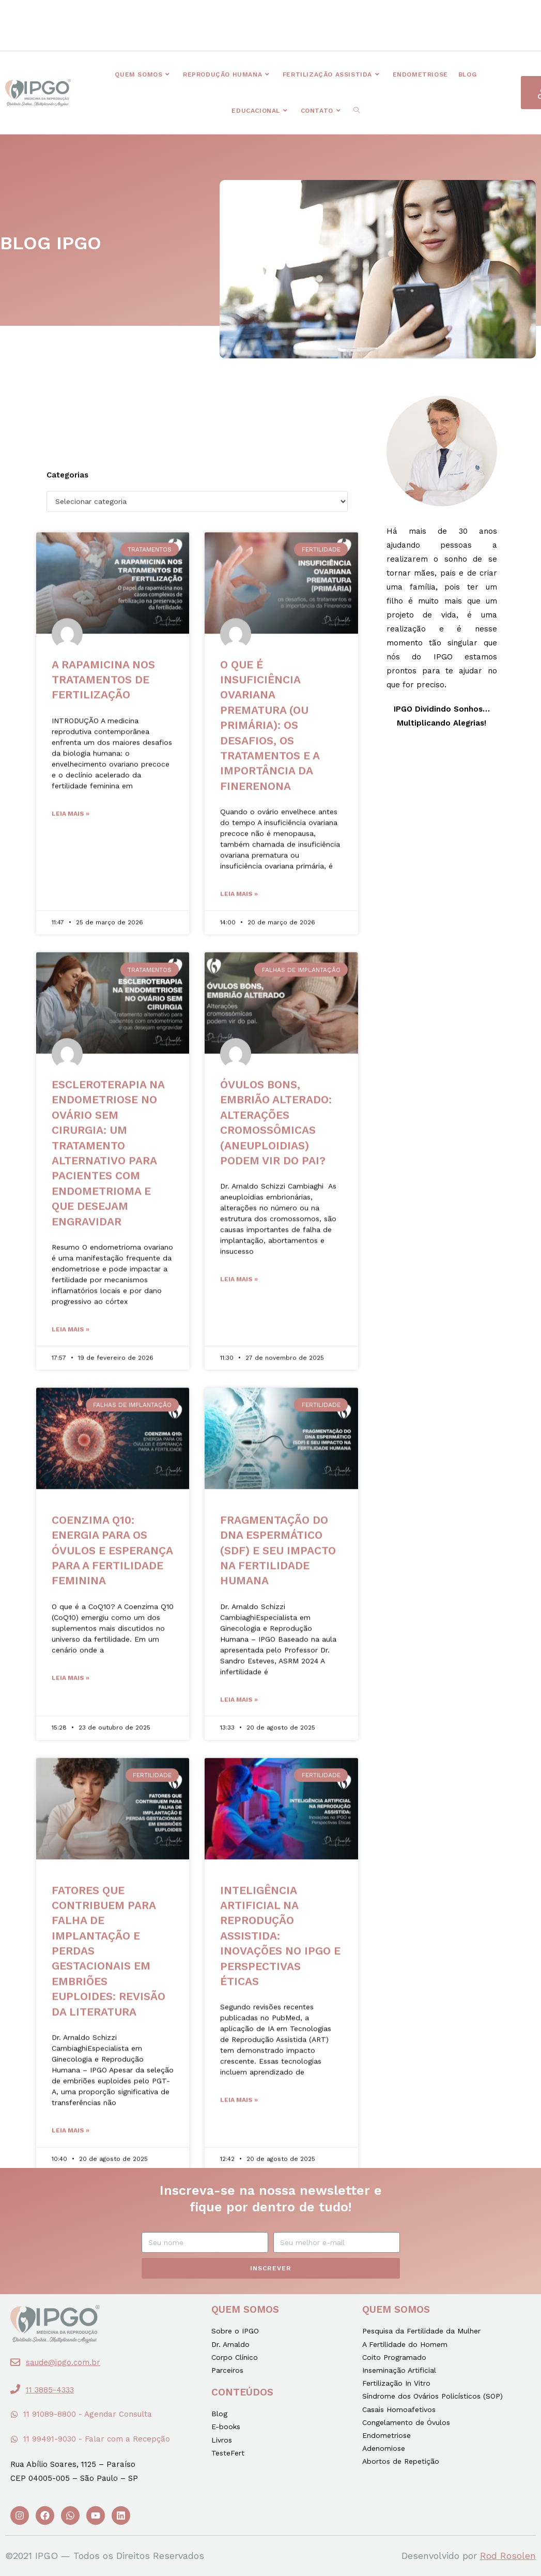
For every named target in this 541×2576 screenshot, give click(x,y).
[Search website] (356, 111)
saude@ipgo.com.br (63, 2362)
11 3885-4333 (50, 2389)
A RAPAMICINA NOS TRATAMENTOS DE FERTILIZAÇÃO (103, 2016)
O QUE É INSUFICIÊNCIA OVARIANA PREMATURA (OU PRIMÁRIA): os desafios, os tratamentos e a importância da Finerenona (269, 2061)
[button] (186, 18)
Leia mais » (70, 2149)
